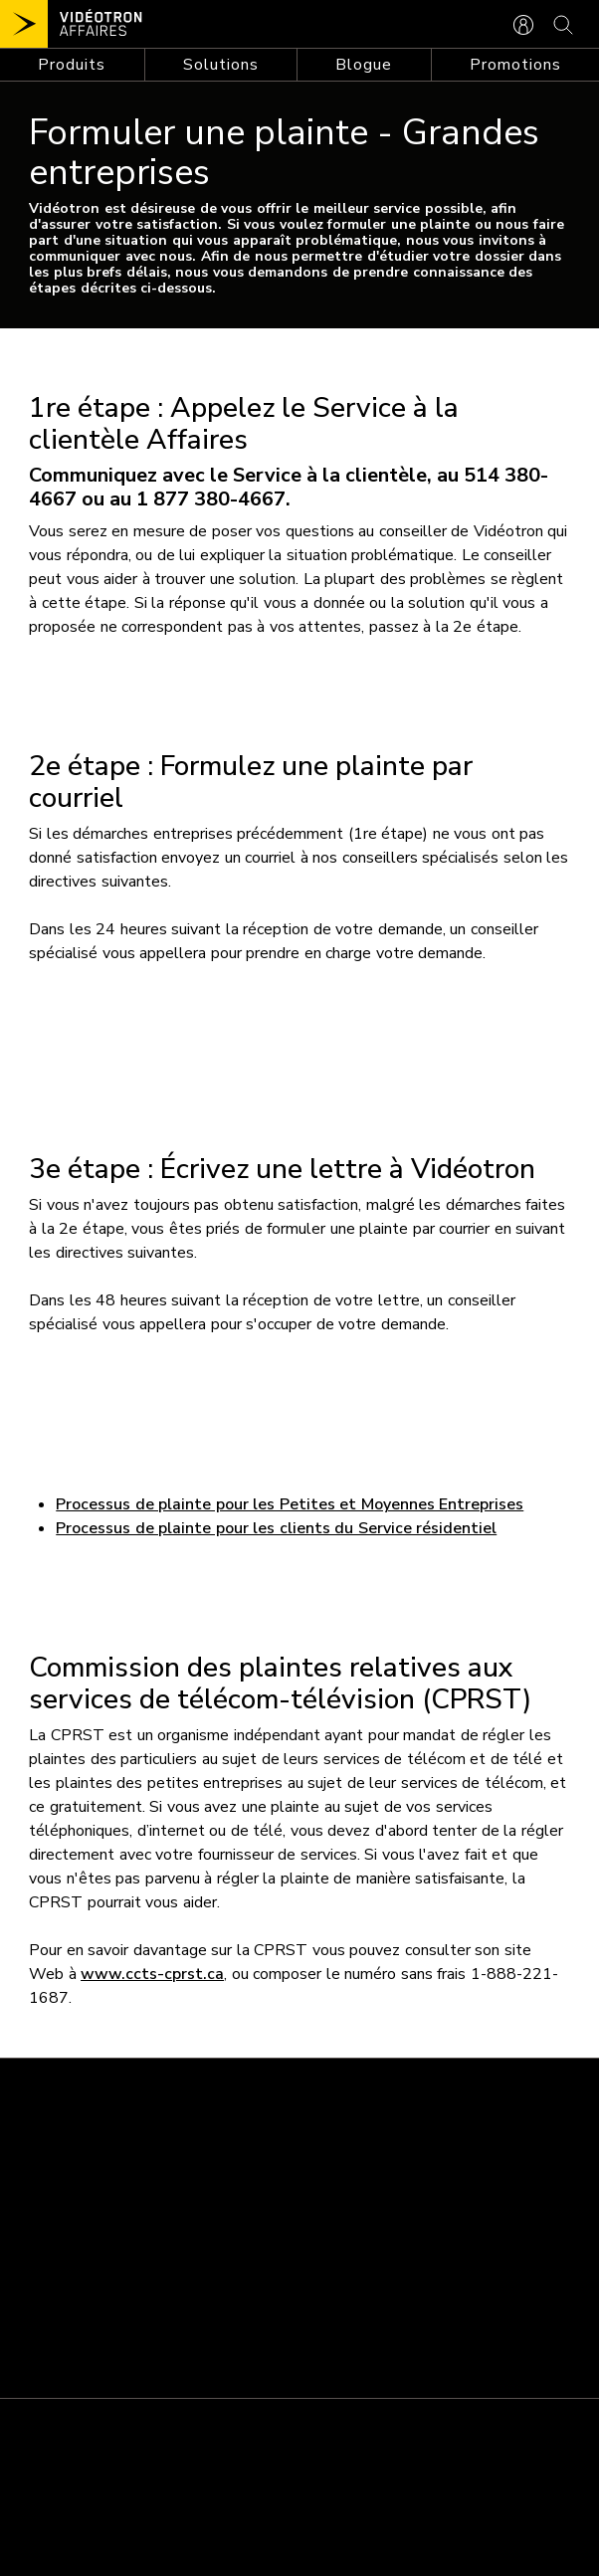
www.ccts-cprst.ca (152, 1974)
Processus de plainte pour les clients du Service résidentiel (276, 1528)
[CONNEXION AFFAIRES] (523, 23)
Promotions (515, 65)
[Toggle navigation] (72, 65)
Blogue (363, 65)
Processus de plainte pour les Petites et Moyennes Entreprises (289, 1504)
